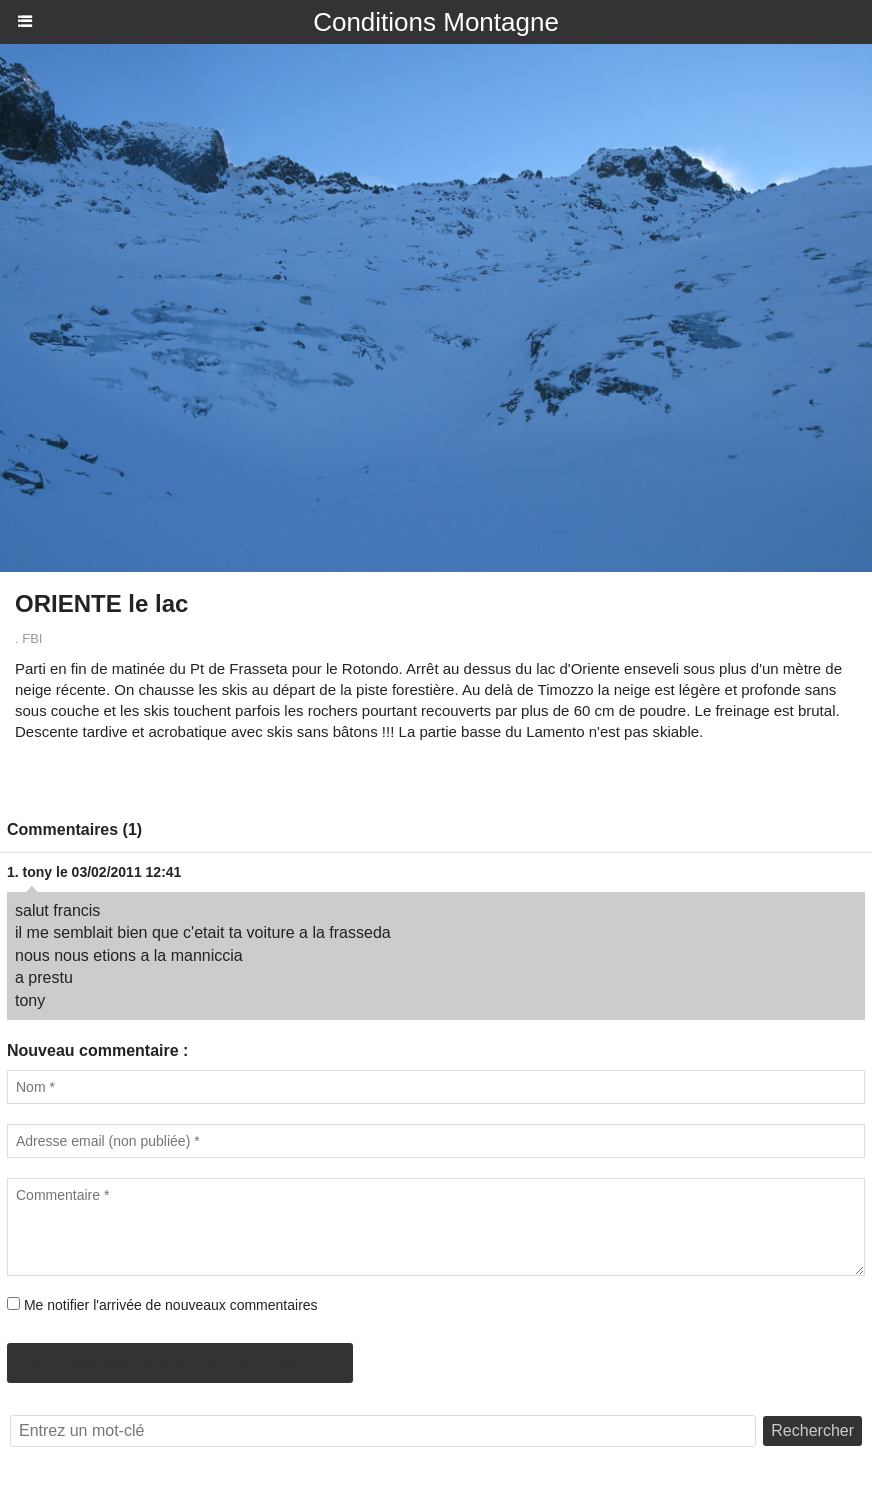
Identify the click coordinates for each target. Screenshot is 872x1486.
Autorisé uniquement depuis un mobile (180, 1363)
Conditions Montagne (436, 22)
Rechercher (812, 1430)
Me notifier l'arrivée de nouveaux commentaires (171, 1305)
